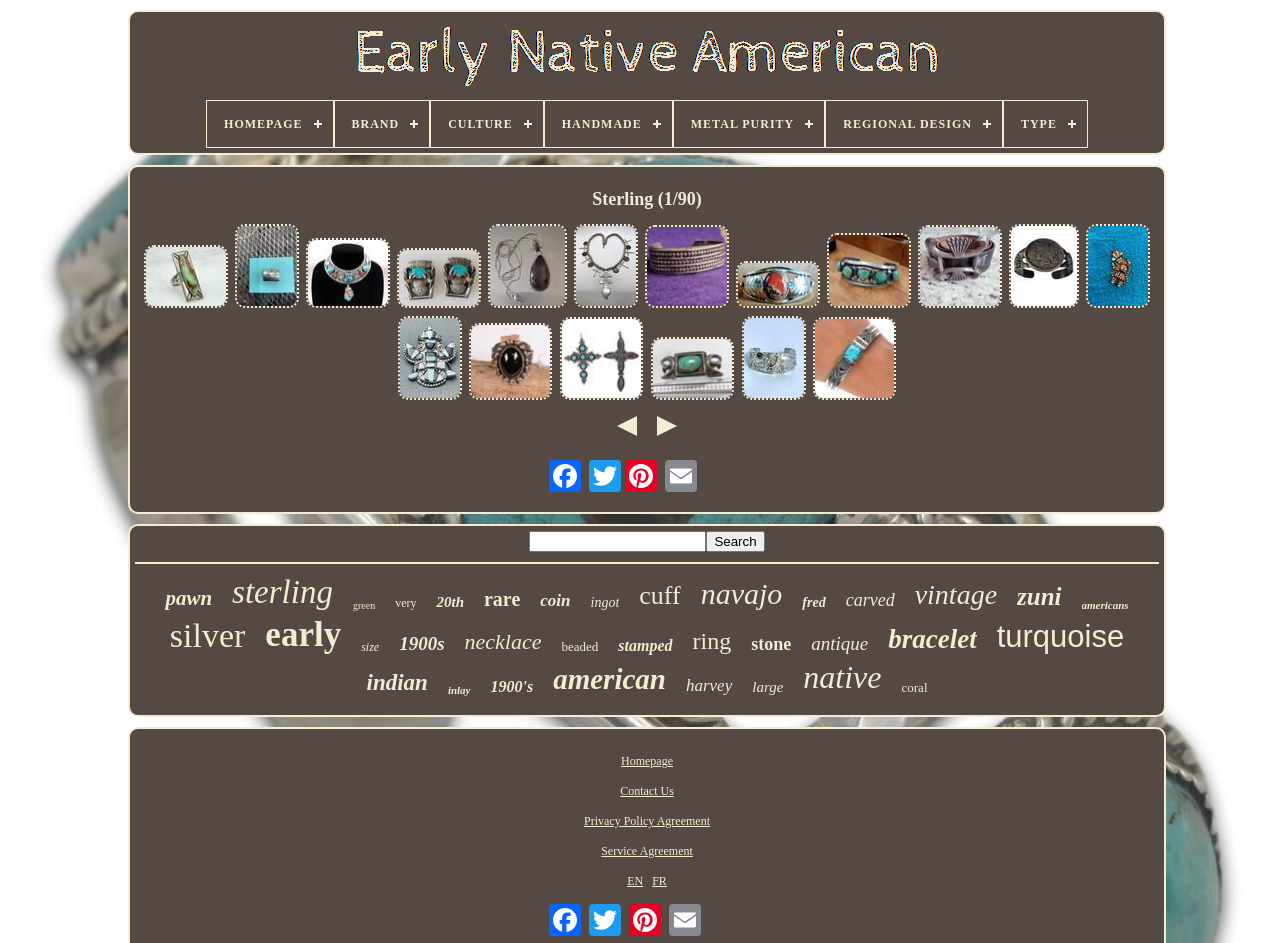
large (767, 687)
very (405, 603)
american (609, 679)
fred (813, 602)
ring (712, 641)
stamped (645, 645)
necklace (503, 641)
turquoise (1061, 636)
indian (397, 682)
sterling (282, 592)
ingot (605, 602)
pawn (188, 598)
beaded (579, 646)
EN (635, 881)
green (364, 605)
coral (915, 687)
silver (208, 635)
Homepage (647, 761)
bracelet (932, 639)
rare (502, 599)
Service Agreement (647, 851)
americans (1105, 605)
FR (659, 881)
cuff (659, 595)
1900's (512, 686)
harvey (709, 685)
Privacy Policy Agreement (647, 821)
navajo (742, 593)
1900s (421, 643)
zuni (1039, 596)
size (370, 647)
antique (839, 643)
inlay (459, 690)
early (303, 634)
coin (555, 600)
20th (450, 602)
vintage (956, 594)
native (842, 677)
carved (870, 600)
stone (771, 644)
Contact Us (647, 791)
